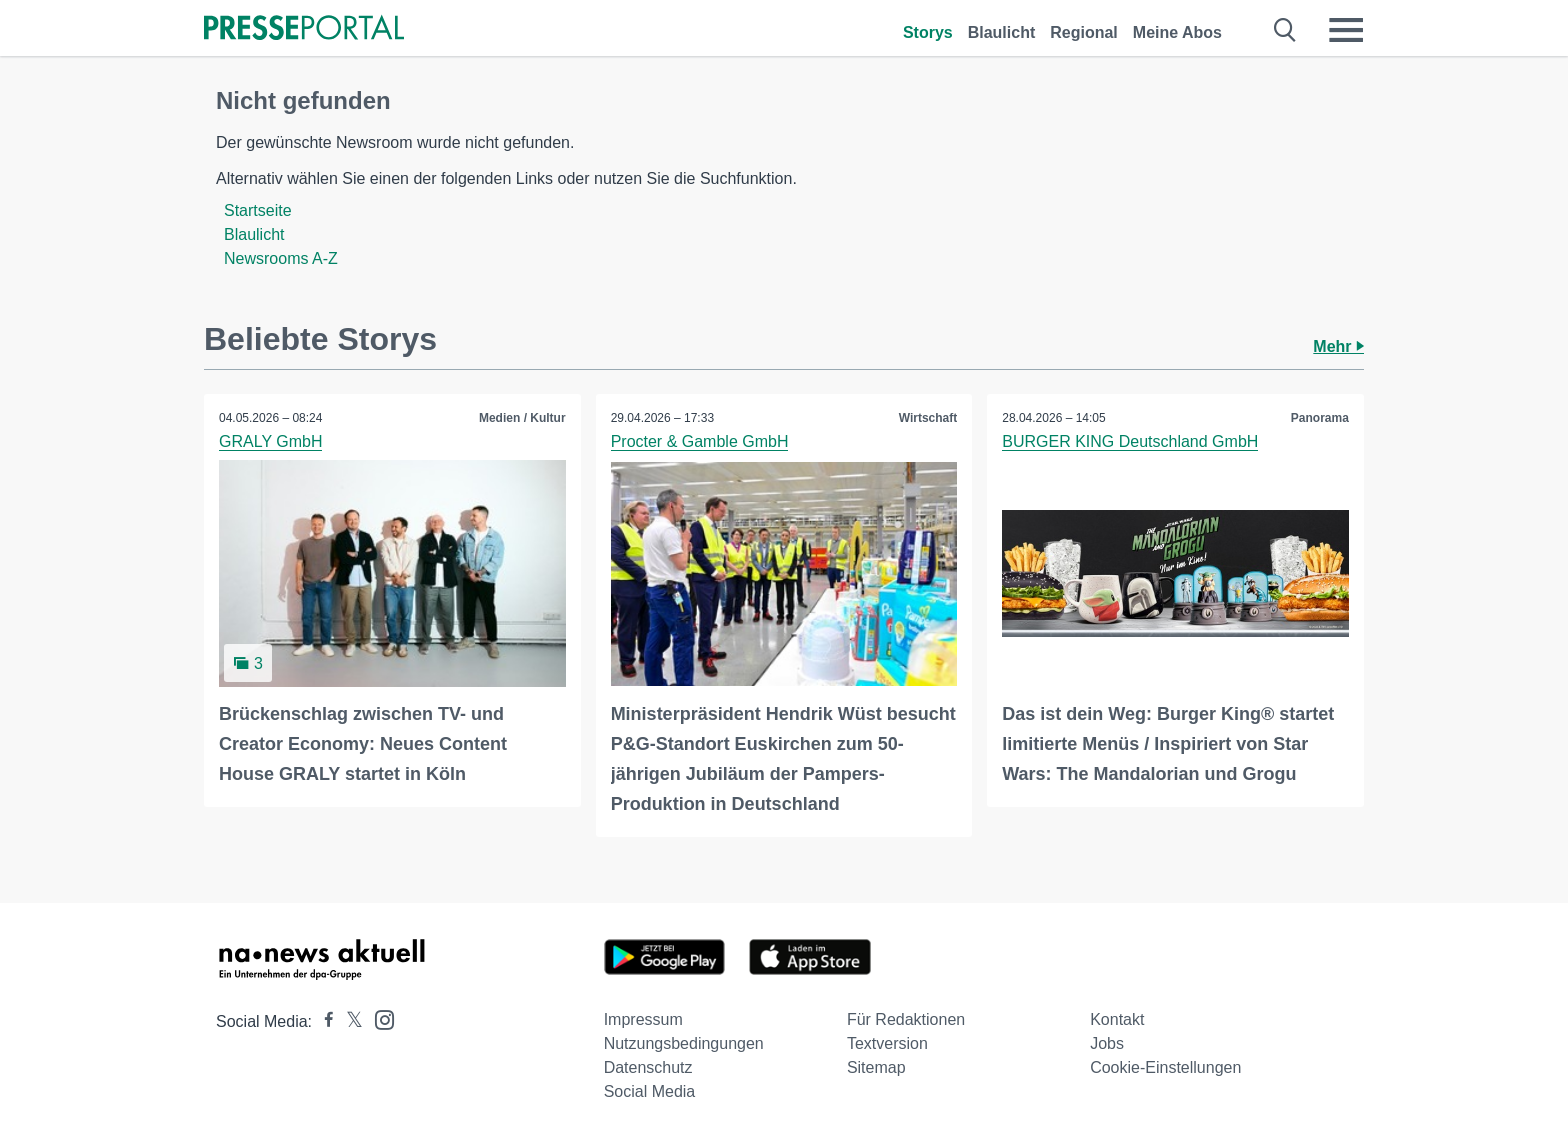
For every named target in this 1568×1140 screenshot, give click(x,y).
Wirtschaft (928, 418)
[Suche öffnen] (1285, 30)
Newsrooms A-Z (281, 258)
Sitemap (876, 1067)
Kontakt (1117, 1019)
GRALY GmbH (270, 441)
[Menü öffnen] (1346, 30)
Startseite (258, 210)
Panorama (1320, 418)
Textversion (887, 1043)
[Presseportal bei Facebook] (323, 1021)
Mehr (1338, 346)
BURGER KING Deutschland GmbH (1130, 441)
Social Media (650, 1091)
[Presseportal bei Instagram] (378, 1018)
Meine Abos (1177, 32)
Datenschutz (648, 1067)
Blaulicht (1002, 32)
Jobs (1107, 1043)
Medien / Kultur (522, 418)
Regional (1084, 32)
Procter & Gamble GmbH (700, 441)
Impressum (643, 1019)
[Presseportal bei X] (348, 1021)
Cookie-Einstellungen (1165, 1067)
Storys (928, 32)
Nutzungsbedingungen (684, 1043)
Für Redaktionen (906, 1019)
